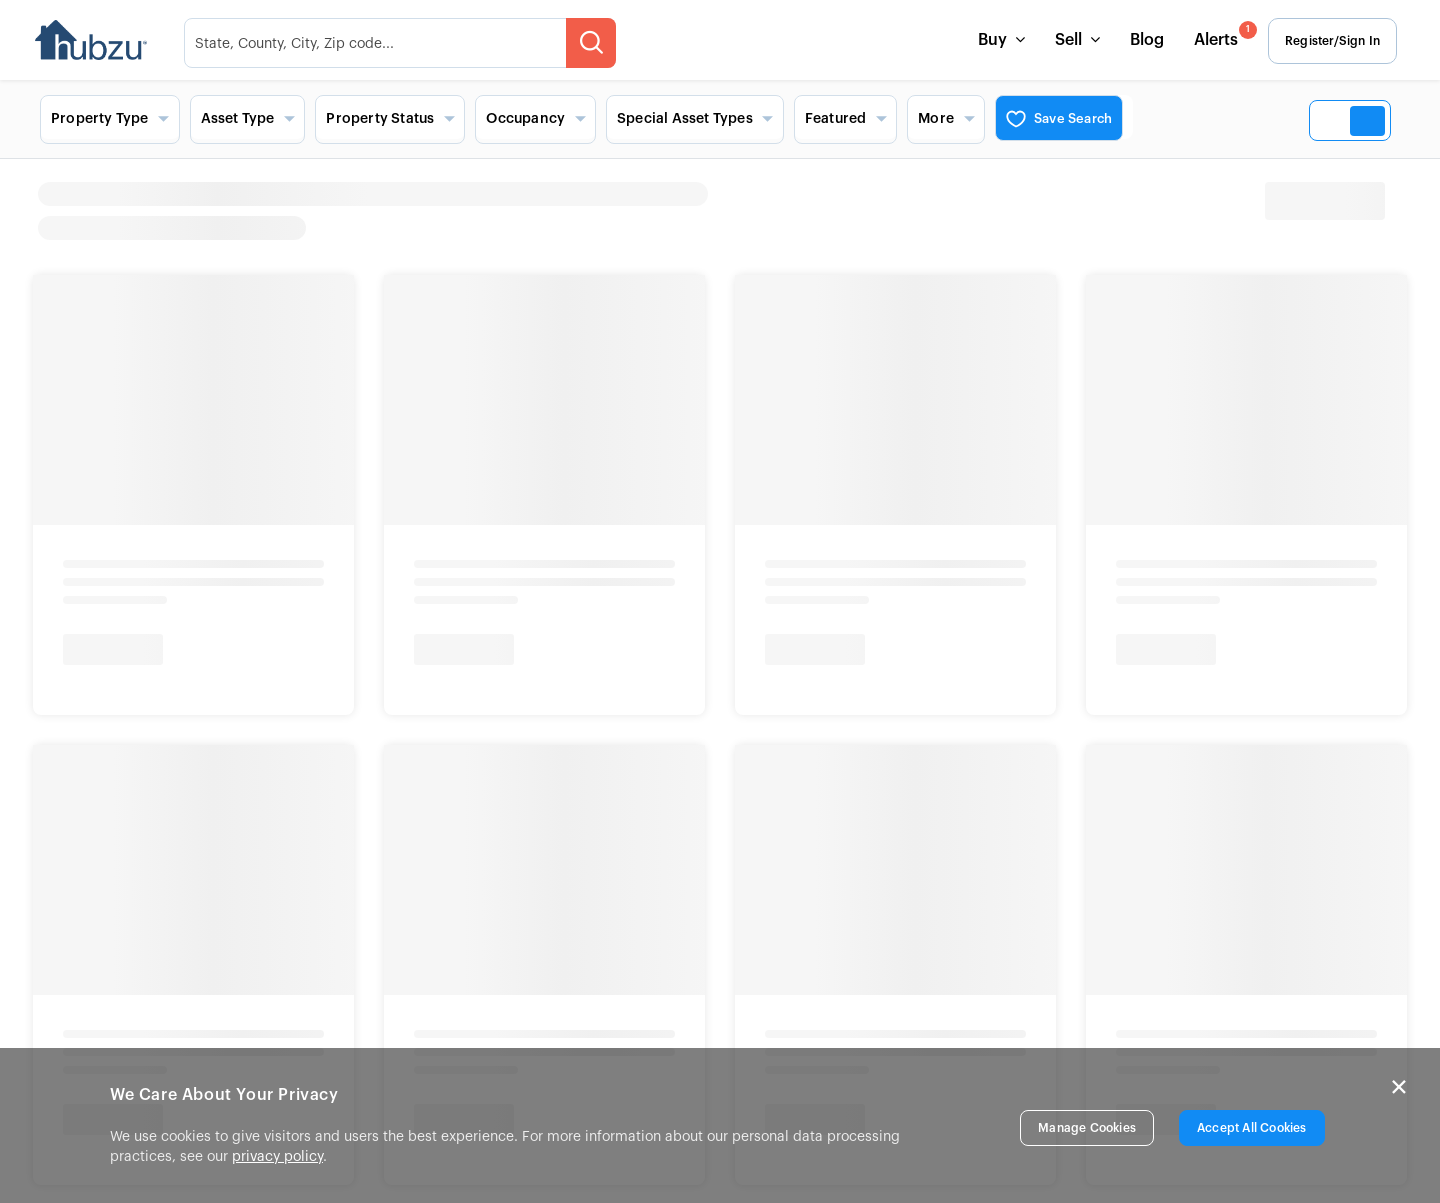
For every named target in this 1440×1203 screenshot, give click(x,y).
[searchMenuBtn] (596, 43)
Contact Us (336, 608)
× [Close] (1399, 1087)
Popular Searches (781, 574)
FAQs (313, 664)
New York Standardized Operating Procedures (440, 1019)
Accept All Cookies (1252, 1128)
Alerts (1219, 34)
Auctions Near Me (774, 608)
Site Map (327, 692)
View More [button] (742, 691)
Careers (116, 636)
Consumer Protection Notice (429, 981)
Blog (1142, 40)
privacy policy (277, 1157)
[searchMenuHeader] (405, 43)
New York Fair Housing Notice (180, 1019)
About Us (122, 608)
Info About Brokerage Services (204, 981)
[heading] (895, 211)
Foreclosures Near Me (789, 636)
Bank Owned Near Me (788, 664)
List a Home (339, 636)
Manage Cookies (1087, 1128)
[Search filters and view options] (720, 119)
